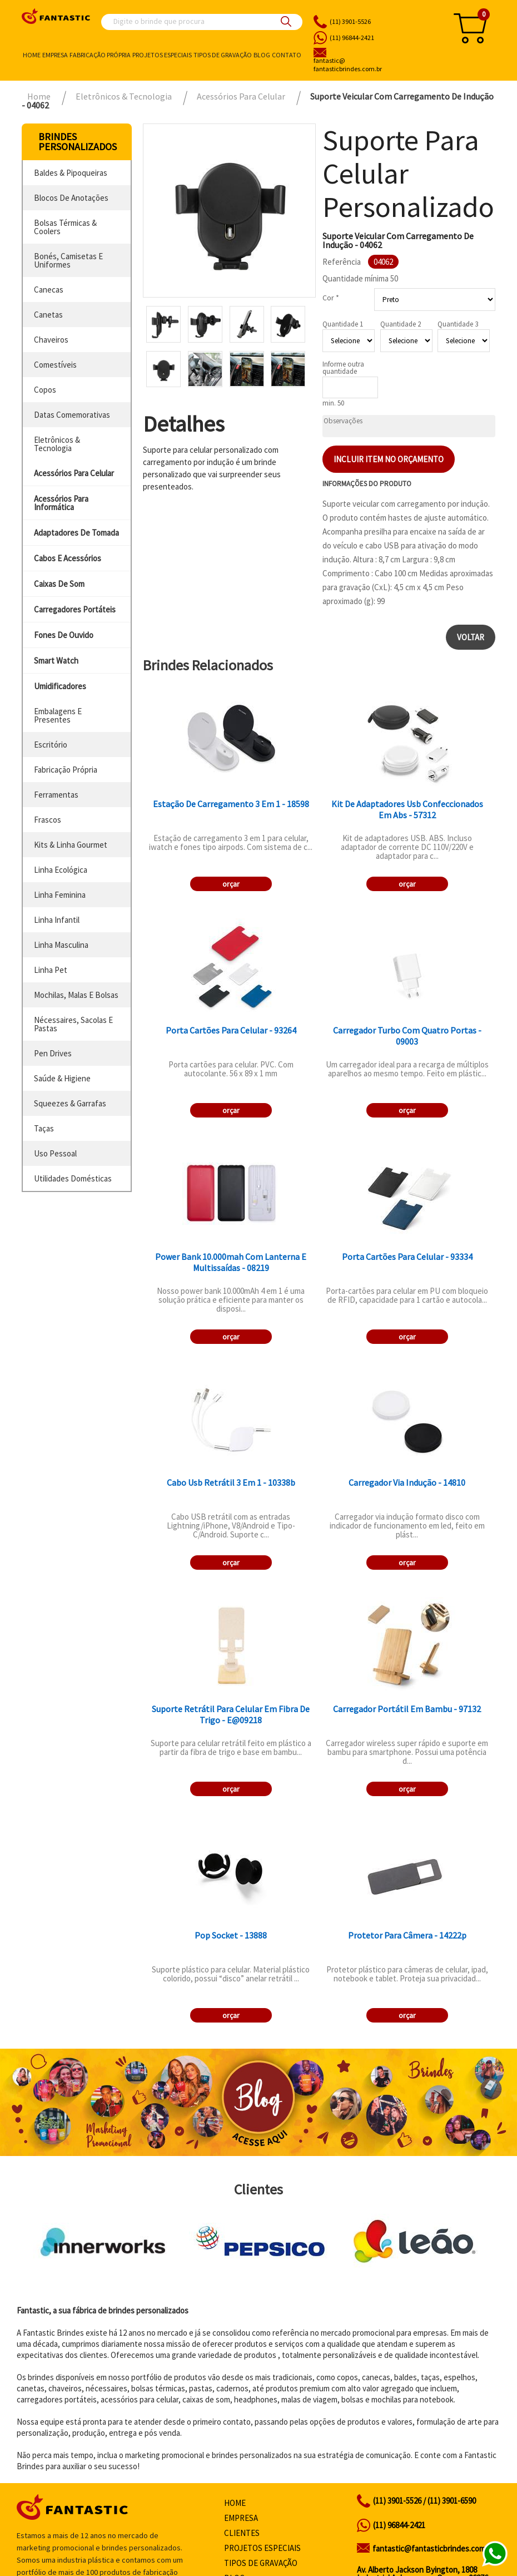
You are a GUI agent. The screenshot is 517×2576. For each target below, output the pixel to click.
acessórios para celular (74, 473)
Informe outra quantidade (343, 367)
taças (44, 1128)
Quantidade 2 (400, 324)
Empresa (55, 55)
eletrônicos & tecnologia (57, 443)
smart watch (56, 660)
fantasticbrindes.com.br (374, 65)
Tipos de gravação (222, 55)
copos (45, 389)
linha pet (50, 970)
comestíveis (55, 364)
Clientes (242, 2533)
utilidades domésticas (73, 1178)
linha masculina (61, 945)
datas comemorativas (72, 414)
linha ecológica (60, 869)
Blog (261, 55)
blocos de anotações (71, 197)
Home (32, 55)
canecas (48, 289)
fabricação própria (65, 769)
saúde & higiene (62, 1078)
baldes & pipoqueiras (70, 172)
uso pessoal (55, 1153)
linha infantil (56, 919)
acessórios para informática (61, 502)
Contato (286, 55)
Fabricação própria (100, 55)
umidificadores (60, 686)
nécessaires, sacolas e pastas (73, 1024)
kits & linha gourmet (70, 844)
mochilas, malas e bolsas (76, 995)
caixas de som (59, 584)
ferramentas (56, 794)
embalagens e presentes (58, 715)
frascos (47, 819)
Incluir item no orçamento (389, 459)
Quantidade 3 (458, 324)
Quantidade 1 (342, 324)
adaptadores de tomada (76, 532)
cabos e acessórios (67, 558)
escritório (50, 744)
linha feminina (60, 894)
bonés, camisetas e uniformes (68, 260)
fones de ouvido (63, 635)
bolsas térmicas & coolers (65, 226)
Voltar (470, 637)
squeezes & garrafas (70, 1103)
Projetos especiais (162, 55)
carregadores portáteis (75, 609)
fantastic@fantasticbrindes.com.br (433, 2548)
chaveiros (51, 339)
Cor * (330, 298)
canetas (48, 314)
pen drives (53, 1053)
